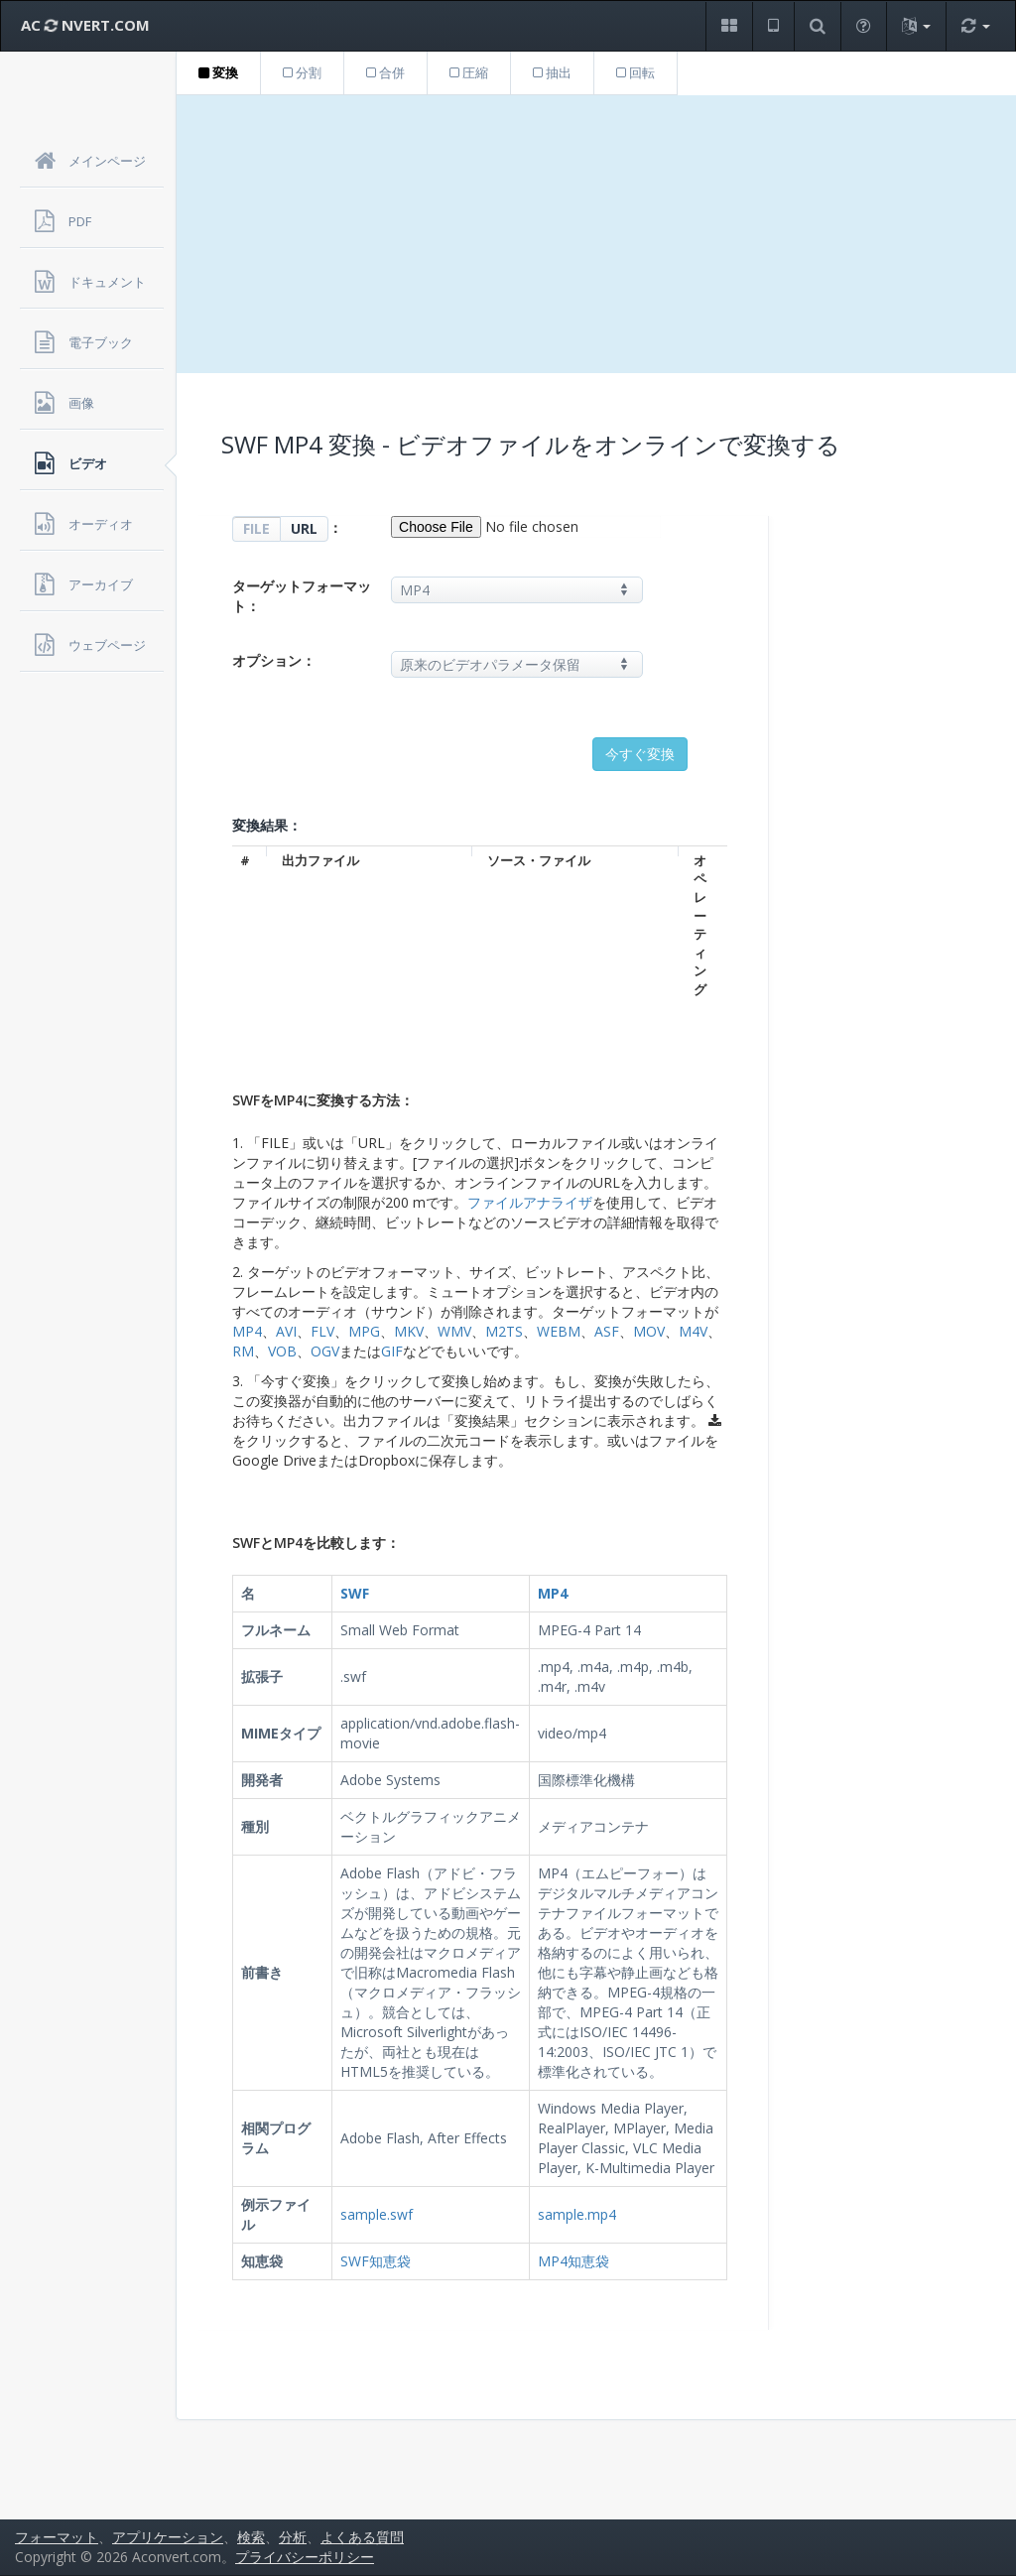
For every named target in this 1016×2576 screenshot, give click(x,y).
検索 (251, 2536)
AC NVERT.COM (85, 25)
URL (304, 528)
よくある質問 (362, 2536)
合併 (385, 72)
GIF (392, 1351)
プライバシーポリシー (304, 2556)
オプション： (274, 660)
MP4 (247, 1331)
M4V (693, 1331)
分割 (302, 72)
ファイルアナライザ (529, 1202)
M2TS (504, 1331)
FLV (322, 1331)
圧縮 (468, 72)
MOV (649, 1331)
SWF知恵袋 (375, 2261)
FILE (256, 528)
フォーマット (56, 2536)
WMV (454, 1331)
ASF (606, 1331)
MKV (409, 1331)
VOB (282, 1351)
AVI (286, 1331)
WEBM (558, 1331)
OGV (325, 1351)
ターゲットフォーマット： (301, 596)
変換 (218, 72)
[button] (728, 26)
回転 (635, 72)
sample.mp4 (577, 2214)
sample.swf (376, 2214)
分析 (293, 2536)
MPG (364, 1331)
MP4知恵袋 (573, 2261)
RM (243, 1351)
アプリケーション (167, 2536)
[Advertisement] (596, 234)
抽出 (552, 72)
